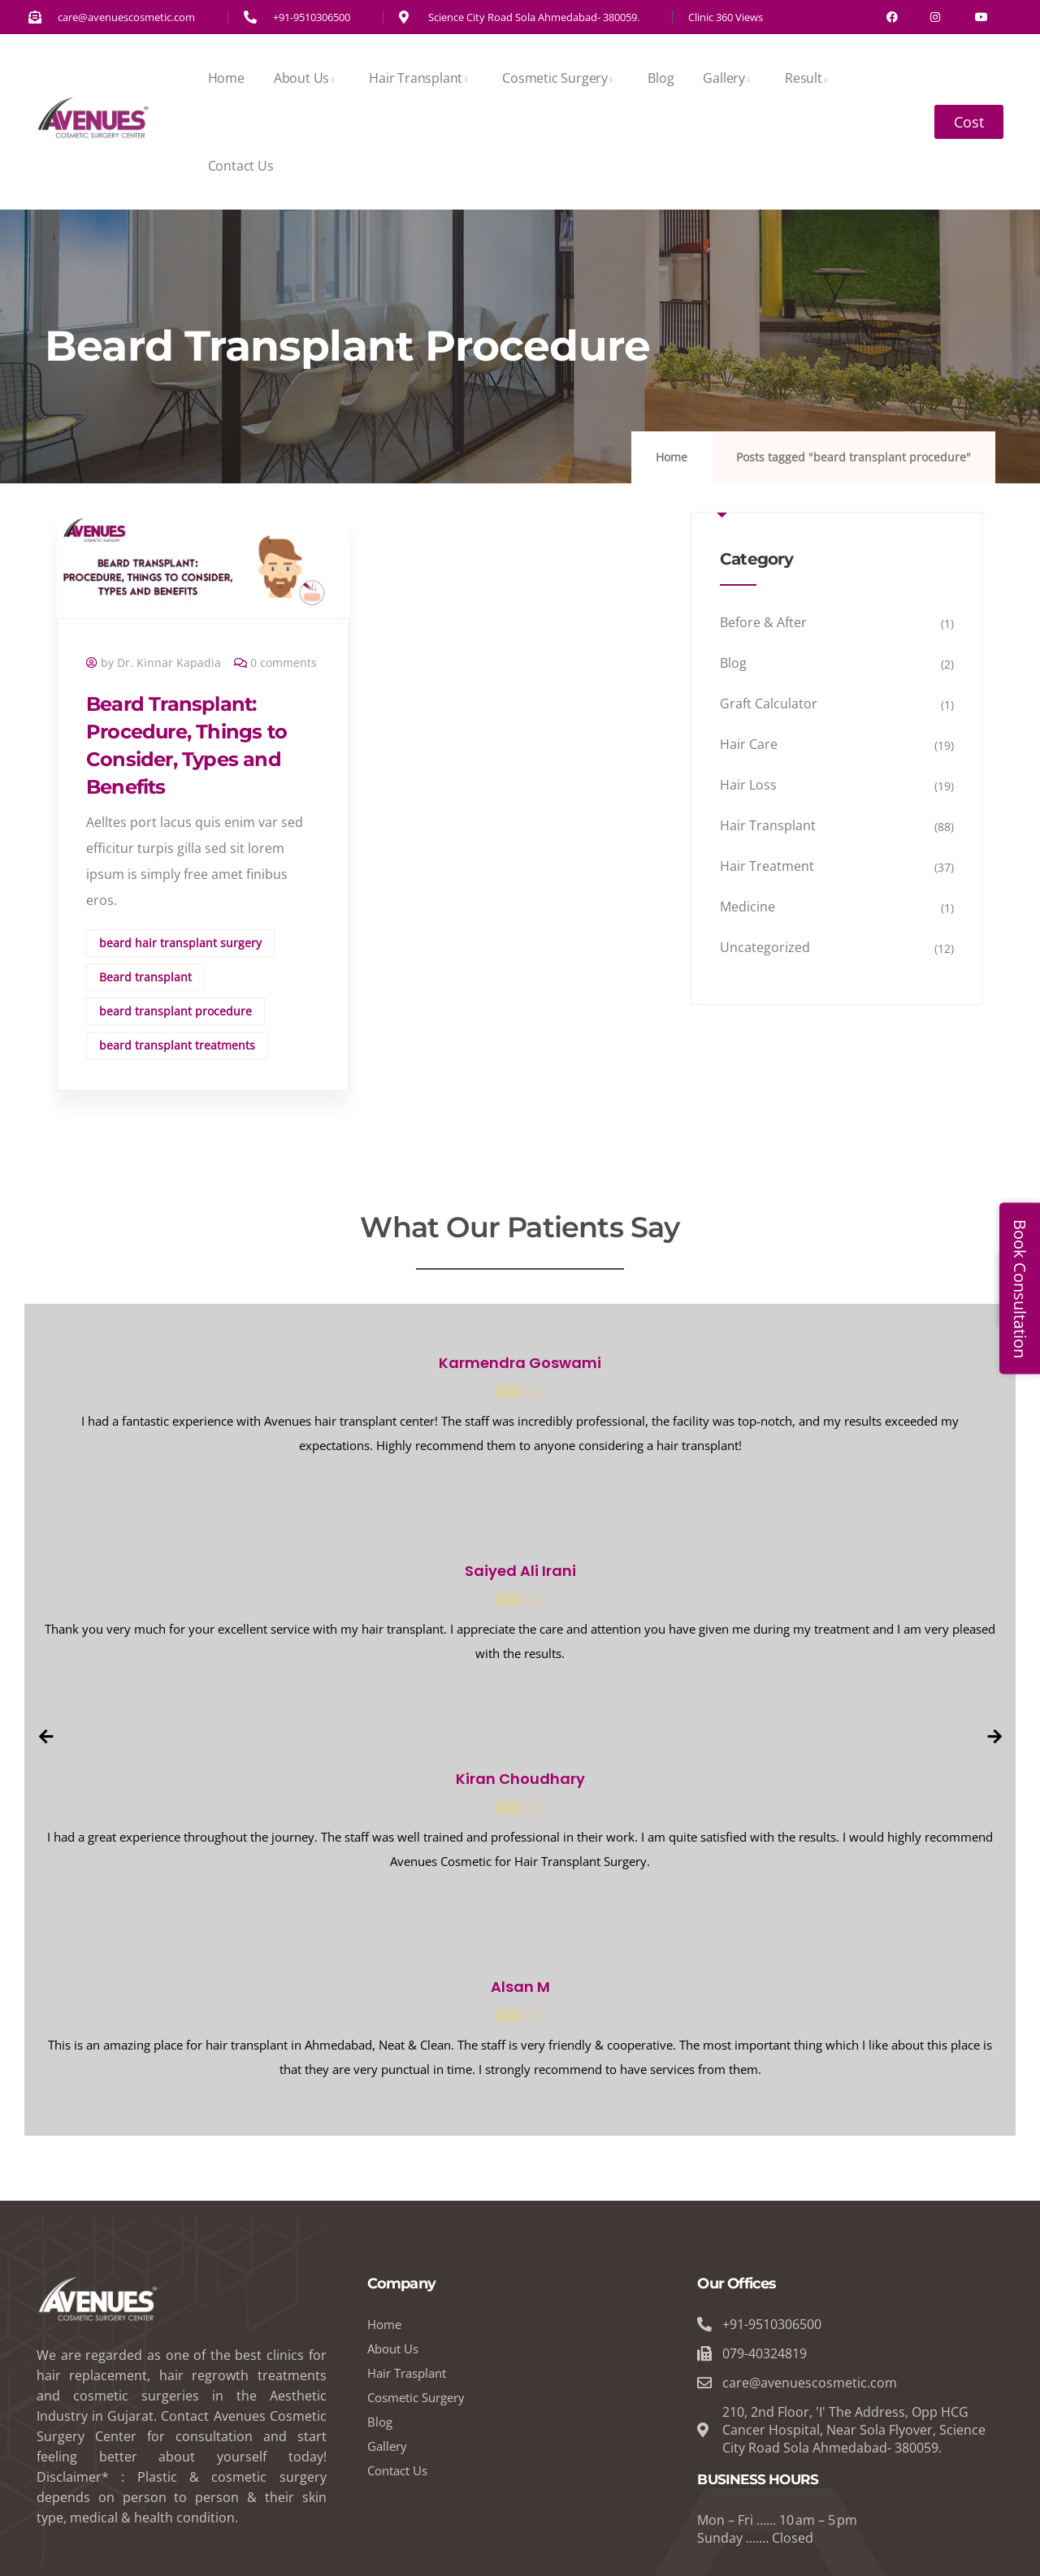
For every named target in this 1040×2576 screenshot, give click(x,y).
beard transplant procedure (175, 1011)
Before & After (763, 622)
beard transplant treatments (177, 1045)
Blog (661, 78)
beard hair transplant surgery (180, 942)
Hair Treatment (767, 866)
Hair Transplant (421, 78)
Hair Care (749, 744)
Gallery (729, 78)
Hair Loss (748, 785)
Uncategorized (765, 947)
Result (809, 78)
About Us (307, 78)
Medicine (747, 907)
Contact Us (241, 166)
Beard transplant (145, 977)
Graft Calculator (768, 703)
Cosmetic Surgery (560, 78)
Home (226, 78)
